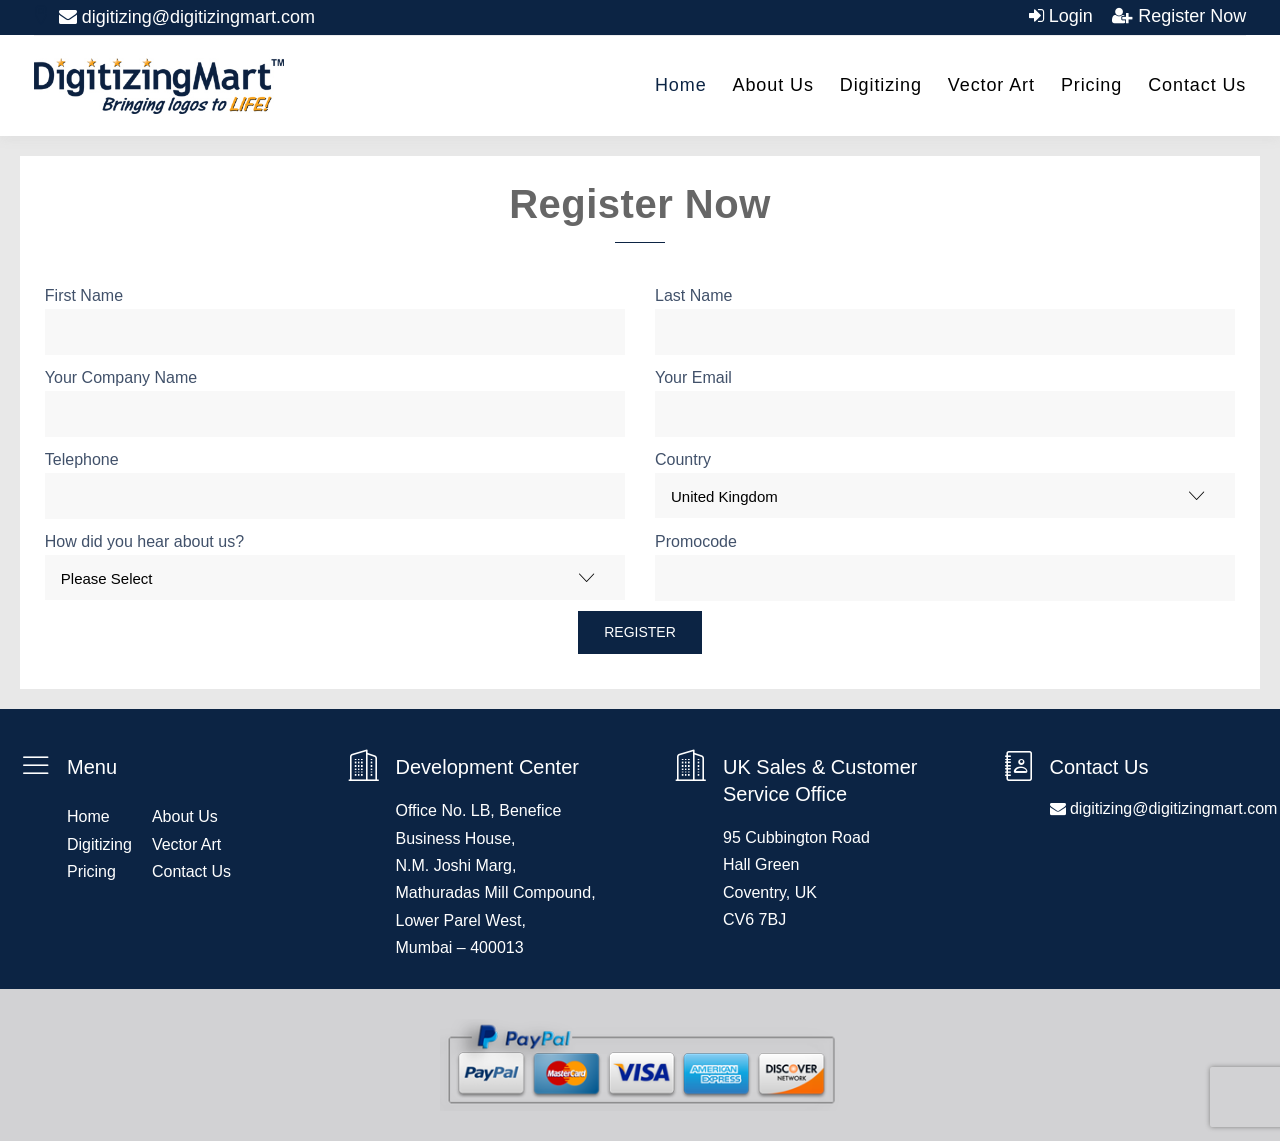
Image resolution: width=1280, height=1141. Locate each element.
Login (1068, 16)
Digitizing (881, 85)
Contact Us (1197, 85)
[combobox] (945, 495)
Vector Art (991, 85)
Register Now (1189, 16)
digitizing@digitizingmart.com (187, 17)
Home (681, 85)
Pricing (1091, 85)
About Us (773, 85)
